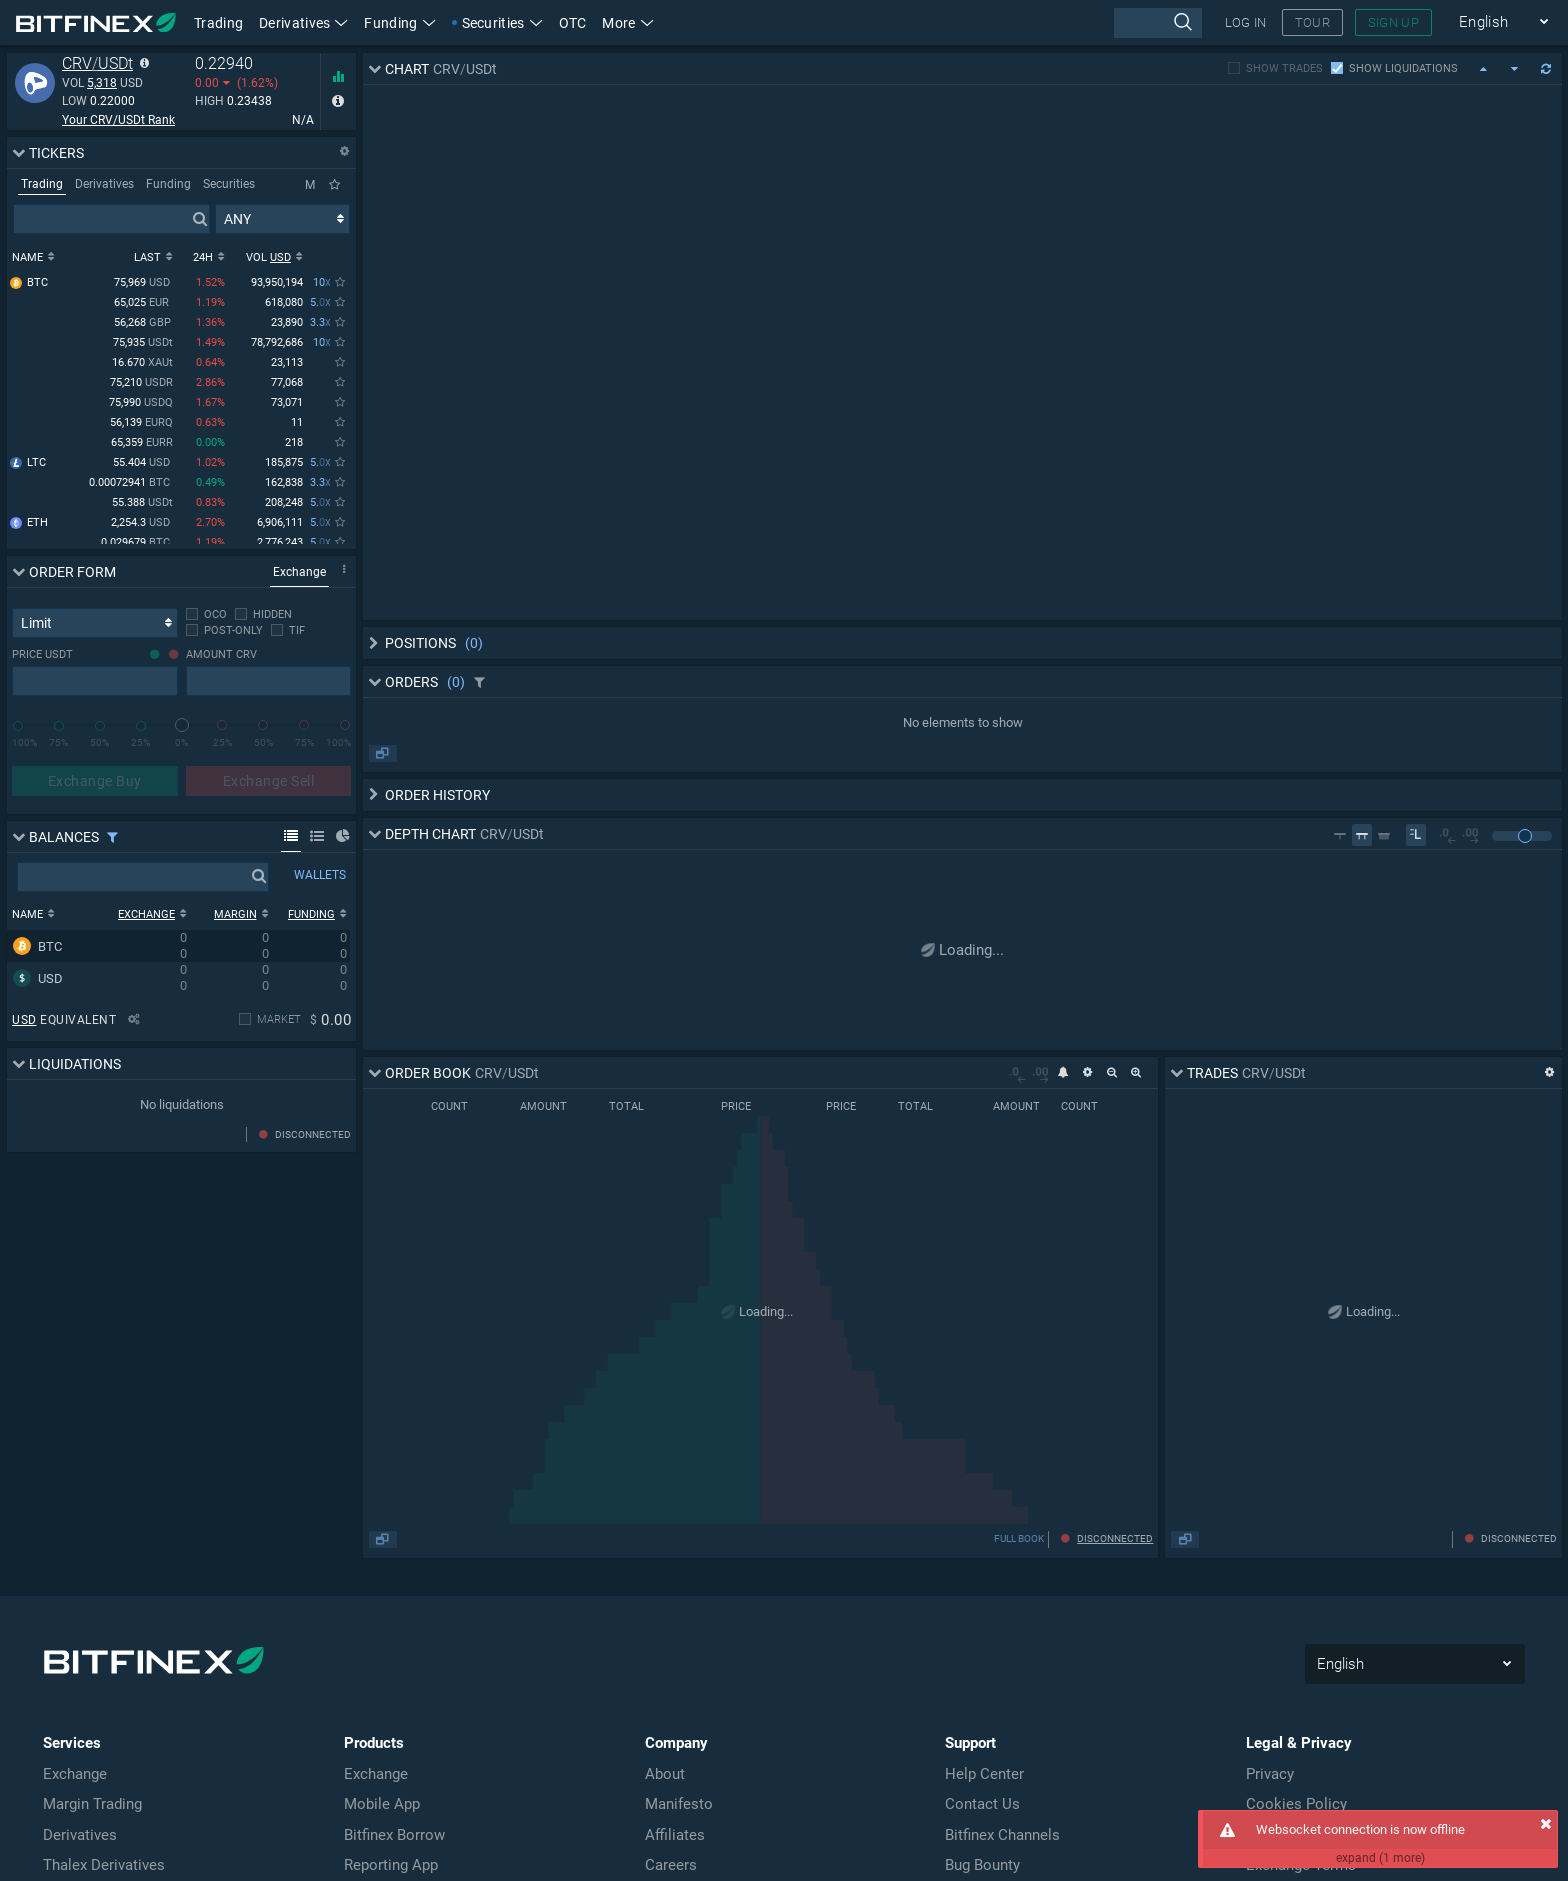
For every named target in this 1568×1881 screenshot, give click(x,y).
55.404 (143, 463)
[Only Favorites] (334, 185)
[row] (178, 946)
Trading (218, 23)
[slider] (182, 725)
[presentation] (1157, 23)
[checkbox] (206, 614)
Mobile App (382, 1804)
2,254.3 (142, 523)
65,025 (143, 303)
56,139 (141, 423)
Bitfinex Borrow (394, 1835)
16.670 (142, 363)
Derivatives (303, 23)
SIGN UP (1393, 22)
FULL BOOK (1019, 1538)
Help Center (984, 1774)
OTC (573, 23)
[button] (627, 22)
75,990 (141, 403)
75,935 (143, 343)
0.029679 (137, 543)
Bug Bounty (982, 1865)
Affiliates (675, 1835)
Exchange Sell (269, 781)
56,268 (143, 323)
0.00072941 (131, 483)
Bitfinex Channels (1002, 1835)
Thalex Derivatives (104, 1865)
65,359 (142, 443)
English (1504, 22)
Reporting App (391, 1865)
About (665, 1774)
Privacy (1270, 1774)
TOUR (1312, 22)
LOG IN (1246, 22)
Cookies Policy (1296, 1804)
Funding (399, 23)
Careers (671, 1865)
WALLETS (320, 875)
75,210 (141, 383)
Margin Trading (92, 1804)
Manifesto (679, 1804)
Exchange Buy (95, 781)
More (627, 23)
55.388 (142, 503)
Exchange (75, 1774)
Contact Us (982, 1804)
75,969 (143, 283)
